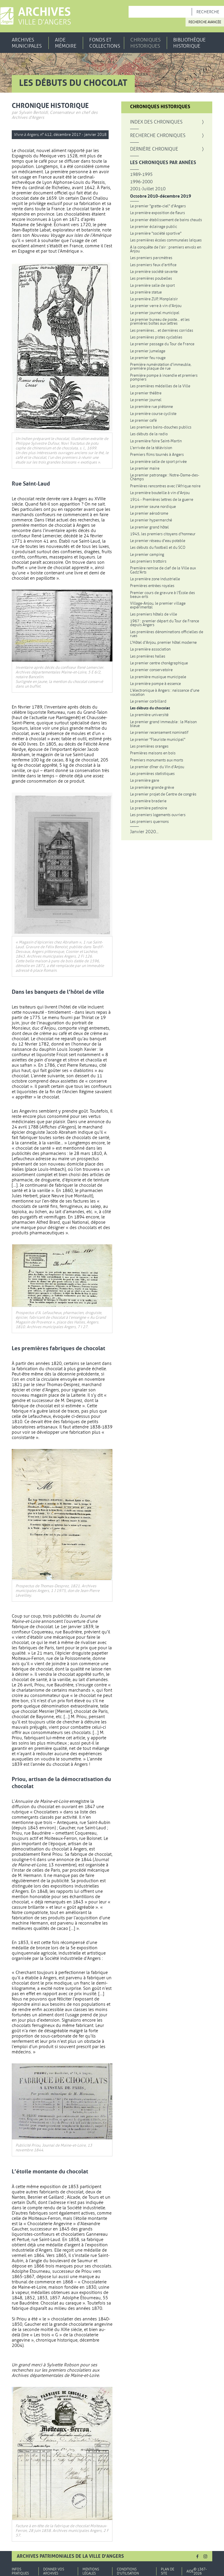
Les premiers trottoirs (148, 561)
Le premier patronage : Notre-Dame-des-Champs (164, 477)
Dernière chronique (154, 149)
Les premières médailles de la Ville (160, 386)
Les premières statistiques (152, 774)
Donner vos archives (53, 2571)
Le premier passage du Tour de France (162, 344)
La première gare (144, 780)
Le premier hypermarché (151, 520)
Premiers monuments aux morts (156, 760)
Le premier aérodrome (149, 513)
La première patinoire (148, 808)
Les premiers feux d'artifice (153, 265)
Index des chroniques (156, 122)
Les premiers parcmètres (151, 258)
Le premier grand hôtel (149, 527)
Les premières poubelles (151, 278)
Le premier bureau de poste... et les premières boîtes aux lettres (160, 322)
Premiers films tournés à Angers (157, 454)
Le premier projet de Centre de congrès (163, 794)
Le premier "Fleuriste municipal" (157, 739)
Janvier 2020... (144, 832)
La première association (150, 649)
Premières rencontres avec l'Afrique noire (165, 486)
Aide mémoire (65, 43)
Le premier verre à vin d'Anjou (155, 306)
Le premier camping (147, 554)
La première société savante (154, 272)
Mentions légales (90, 2571)
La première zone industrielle (155, 579)
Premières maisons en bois (153, 753)
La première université (149, 715)
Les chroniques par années (163, 162)
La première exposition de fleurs (157, 213)
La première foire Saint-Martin (156, 441)
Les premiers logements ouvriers (158, 815)
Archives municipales (27, 43)
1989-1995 (141, 174)
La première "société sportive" (155, 233)
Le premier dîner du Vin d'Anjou (157, 767)
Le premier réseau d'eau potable (157, 541)
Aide (189, 2571)
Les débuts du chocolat (150, 708)
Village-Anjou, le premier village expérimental (158, 605)
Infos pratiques (20, 2571)
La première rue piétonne (151, 407)
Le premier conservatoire (151, 670)
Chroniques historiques (145, 43)
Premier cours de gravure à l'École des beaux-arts (162, 595)
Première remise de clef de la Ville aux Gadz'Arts (163, 570)
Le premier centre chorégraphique (159, 663)
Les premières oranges (149, 746)
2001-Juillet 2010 (148, 189)
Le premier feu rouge (148, 358)
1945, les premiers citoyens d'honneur (163, 534)
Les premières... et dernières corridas (161, 330)
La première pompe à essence (155, 684)
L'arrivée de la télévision (151, 448)
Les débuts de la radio (149, 434)
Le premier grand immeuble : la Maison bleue (163, 724)
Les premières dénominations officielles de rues (166, 634)
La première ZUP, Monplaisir (154, 299)
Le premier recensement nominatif (159, 732)
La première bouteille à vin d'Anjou (160, 493)
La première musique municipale (158, 677)
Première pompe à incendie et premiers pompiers (164, 377)
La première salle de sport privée (158, 461)
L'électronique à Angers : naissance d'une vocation (164, 692)
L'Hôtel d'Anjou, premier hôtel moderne (163, 642)
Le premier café (143, 420)
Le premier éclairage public (153, 227)
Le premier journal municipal (154, 313)
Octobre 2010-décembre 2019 (160, 196)
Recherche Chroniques (166, 135)
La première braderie (148, 801)
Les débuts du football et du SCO (157, 547)
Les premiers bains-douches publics (160, 427)
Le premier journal (145, 400)
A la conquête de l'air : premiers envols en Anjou (165, 249)
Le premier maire (144, 468)
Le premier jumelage (147, 351)
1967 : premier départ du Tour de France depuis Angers (164, 623)
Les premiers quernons (149, 821)
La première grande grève (152, 787)
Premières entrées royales (152, 586)
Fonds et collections (104, 43)
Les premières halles (147, 656)
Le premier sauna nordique (153, 506)
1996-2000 (141, 182)
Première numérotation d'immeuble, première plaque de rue (160, 367)
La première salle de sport (152, 285)
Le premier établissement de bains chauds (166, 220)
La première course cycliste (153, 414)
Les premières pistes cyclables (156, 337)
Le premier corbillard (148, 701)
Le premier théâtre (145, 393)
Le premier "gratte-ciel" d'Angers (158, 206)
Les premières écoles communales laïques (166, 240)
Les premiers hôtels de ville (153, 614)
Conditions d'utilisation (128, 2571)
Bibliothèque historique (189, 43)
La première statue (146, 292)
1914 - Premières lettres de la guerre (161, 499)
